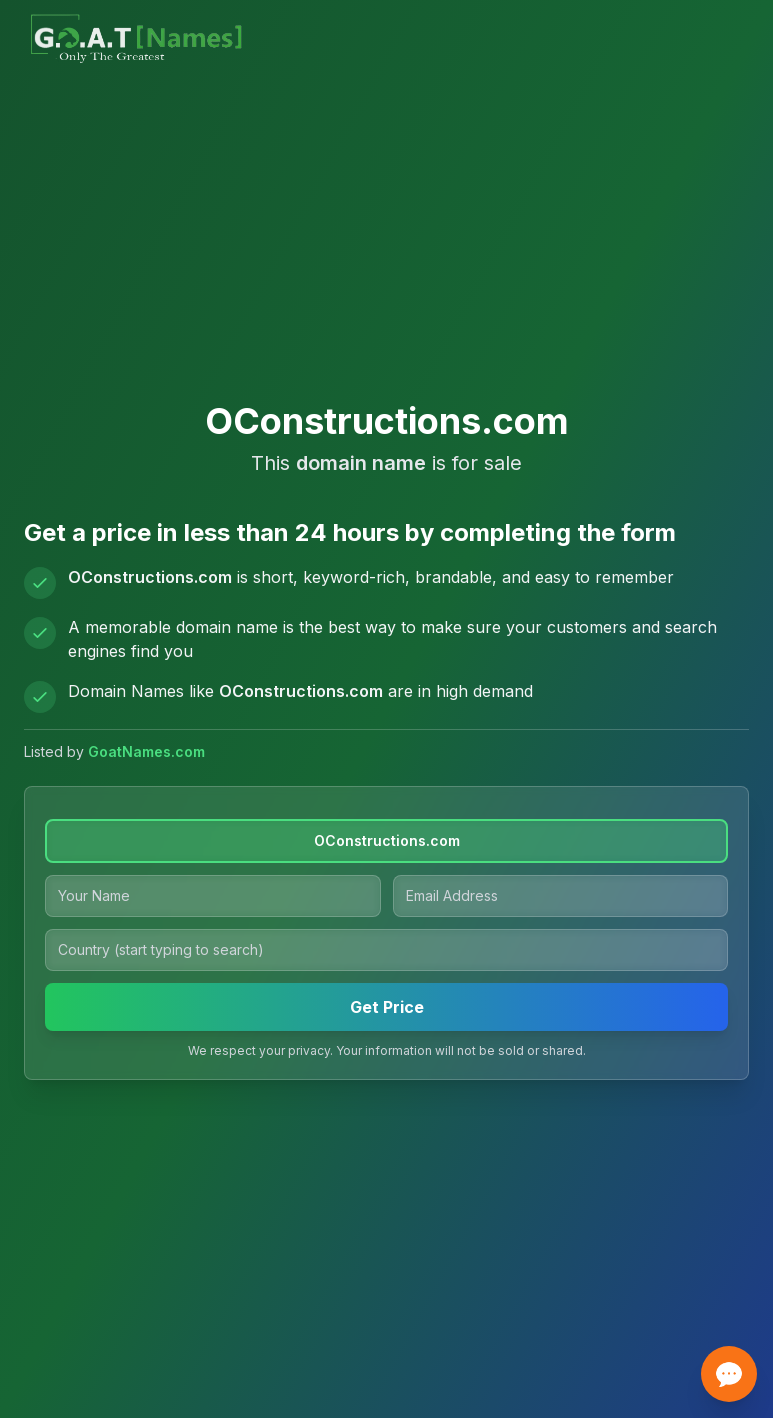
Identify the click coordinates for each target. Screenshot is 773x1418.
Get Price (387, 1007)
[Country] (386, 950)
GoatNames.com (146, 751)
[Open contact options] (729, 1374)
